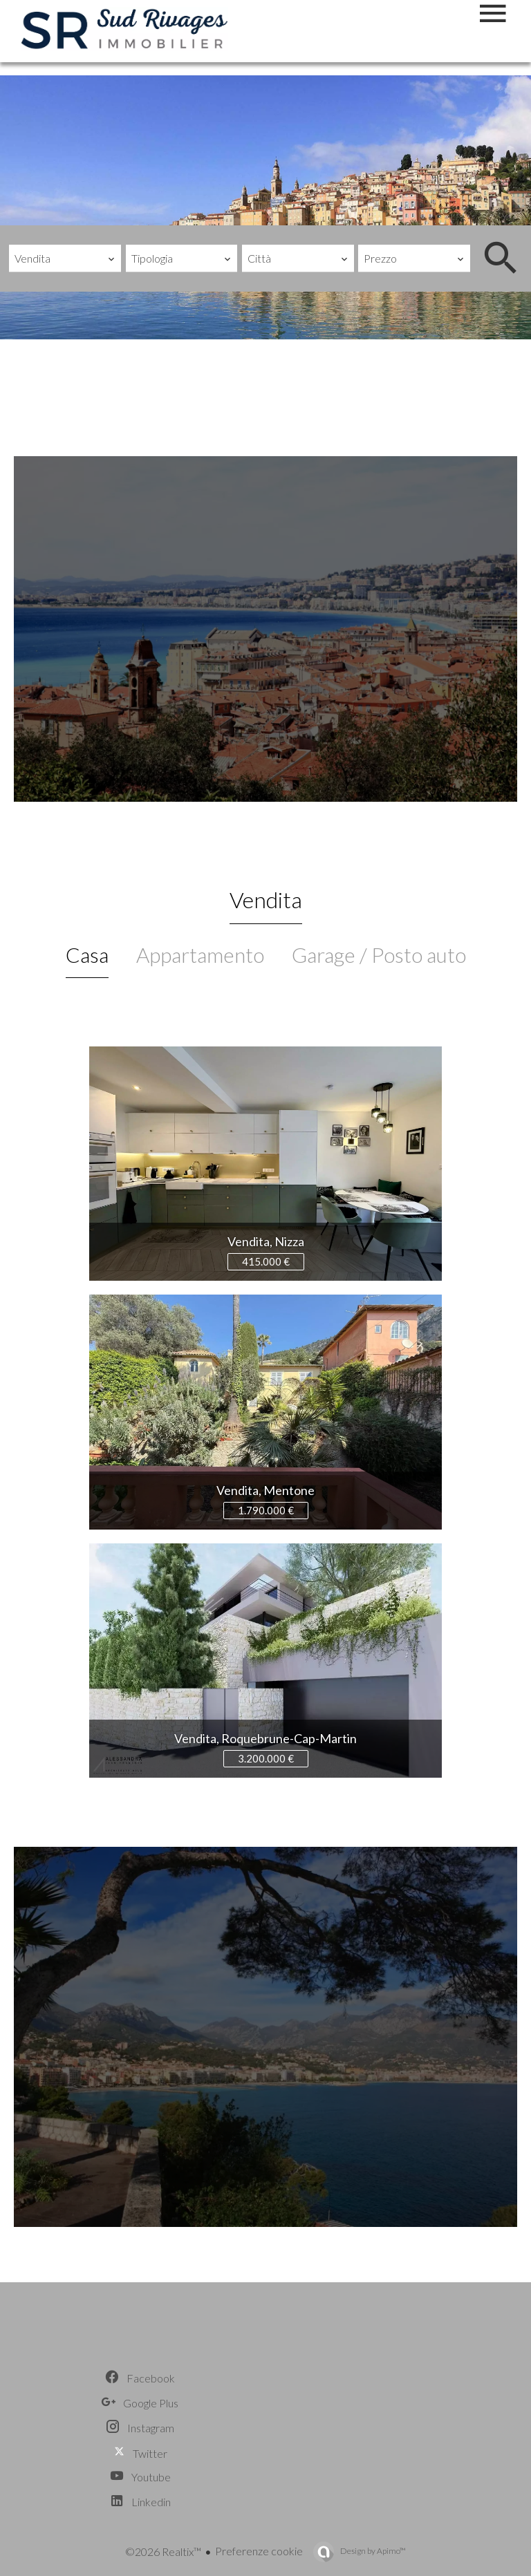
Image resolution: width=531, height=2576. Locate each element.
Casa (87, 954)
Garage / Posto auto (379, 954)
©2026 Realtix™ (163, 2551)
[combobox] (65, 258)
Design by (372, 2551)
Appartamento (200, 954)
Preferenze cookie (259, 2550)
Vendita (266, 899)
